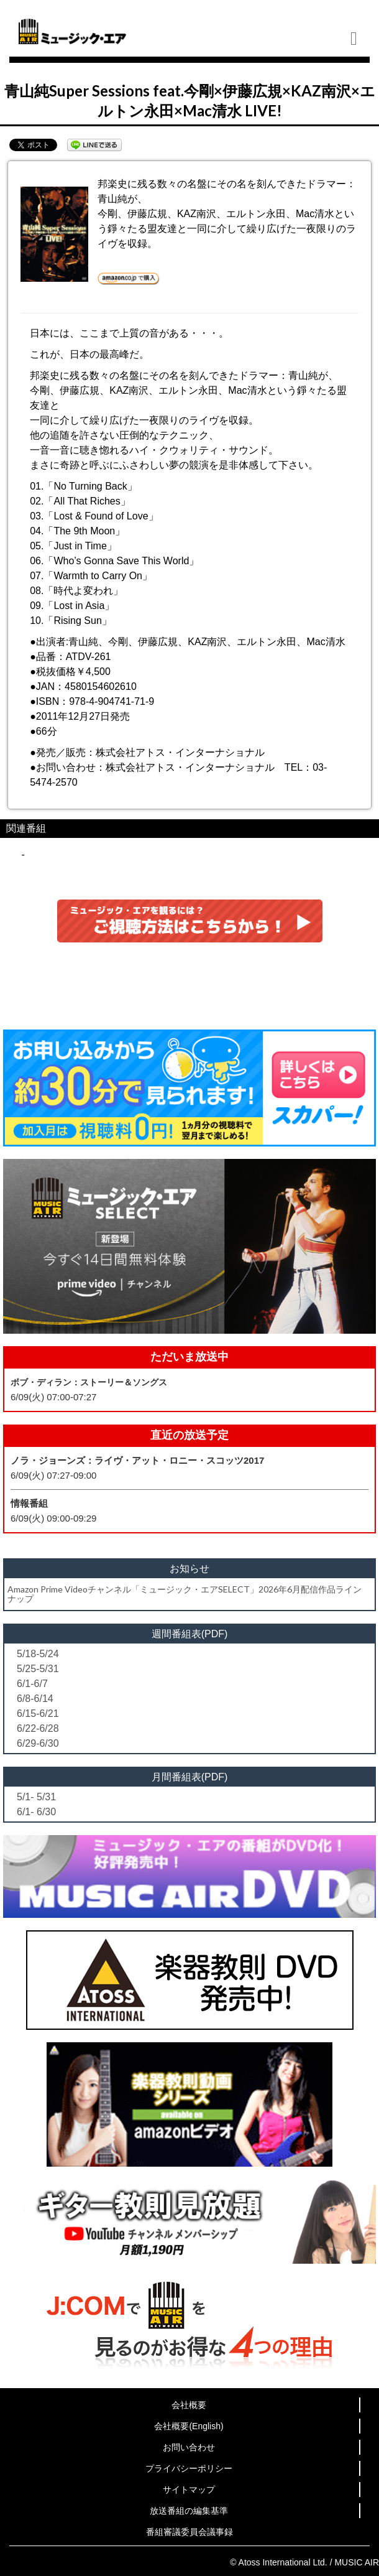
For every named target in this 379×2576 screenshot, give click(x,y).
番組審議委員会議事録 (189, 2532)
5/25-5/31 (38, 1668)
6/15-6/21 (38, 1713)
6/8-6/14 (35, 1698)
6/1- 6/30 (36, 1811)
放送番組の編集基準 (189, 2511)
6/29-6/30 (38, 1743)
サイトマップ (189, 2490)
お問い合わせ (189, 2447)
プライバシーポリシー (188, 2468)
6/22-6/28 (38, 1728)
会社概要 (188, 2405)
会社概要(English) (188, 2426)
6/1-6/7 (32, 1683)
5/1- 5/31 (36, 1797)
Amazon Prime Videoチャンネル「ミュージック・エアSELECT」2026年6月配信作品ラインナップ (184, 1594)
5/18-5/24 (38, 1653)
